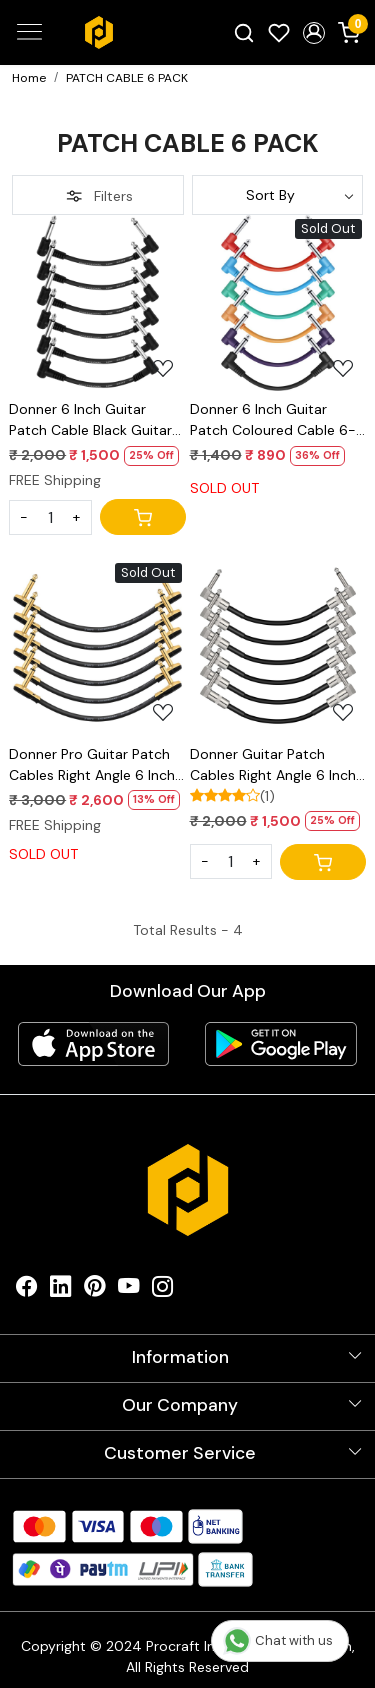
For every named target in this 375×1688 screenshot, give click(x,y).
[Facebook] (27, 1290)
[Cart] (143, 517)
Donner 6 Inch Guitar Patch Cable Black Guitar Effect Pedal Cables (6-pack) (90, 420)
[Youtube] (129, 1290)
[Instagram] (163, 1290)
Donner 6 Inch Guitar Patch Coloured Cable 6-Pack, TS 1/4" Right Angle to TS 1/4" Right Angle (273, 420)
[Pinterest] (95, 1290)
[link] (244, 32)
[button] (313, 33)
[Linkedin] (61, 1290)
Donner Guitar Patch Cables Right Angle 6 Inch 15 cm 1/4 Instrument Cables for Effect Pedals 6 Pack (276, 765)
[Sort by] (278, 195)
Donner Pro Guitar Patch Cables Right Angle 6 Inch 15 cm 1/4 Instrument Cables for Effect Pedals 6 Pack (95, 765)
